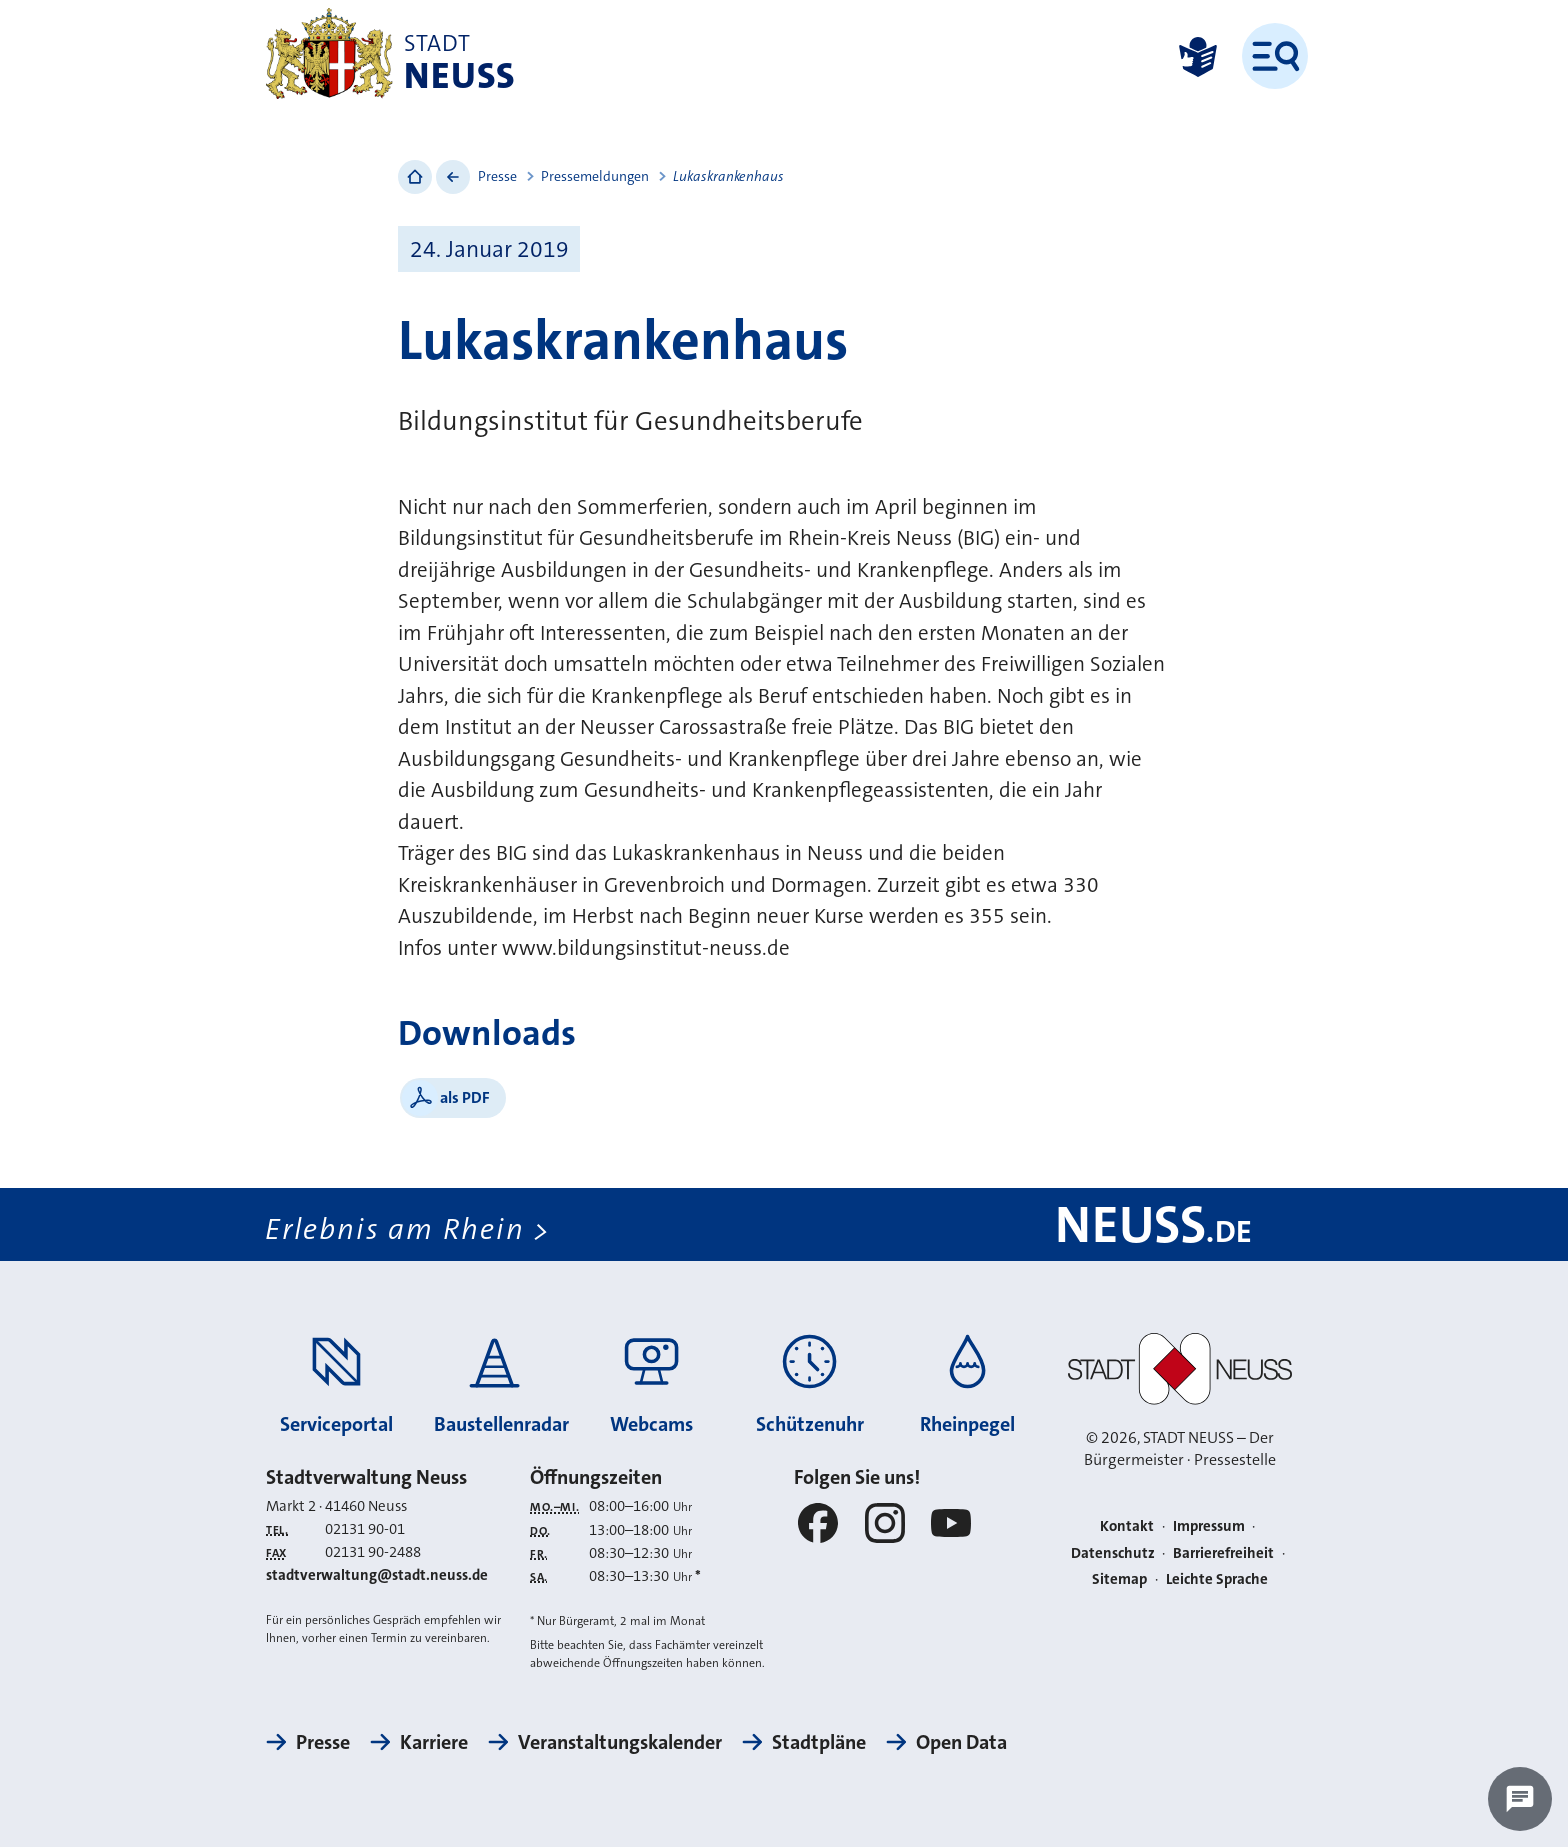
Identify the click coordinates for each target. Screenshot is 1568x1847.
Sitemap (1119, 1579)
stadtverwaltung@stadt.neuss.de (377, 1575)
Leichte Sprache (1217, 1579)
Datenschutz (1113, 1553)
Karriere (434, 1742)
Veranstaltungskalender (620, 1742)
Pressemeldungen (595, 176)
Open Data (961, 1742)
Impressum (1209, 1526)
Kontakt (1127, 1526)
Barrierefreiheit (1223, 1553)
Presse (497, 176)
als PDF (465, 1097)
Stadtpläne (819, 1742)
